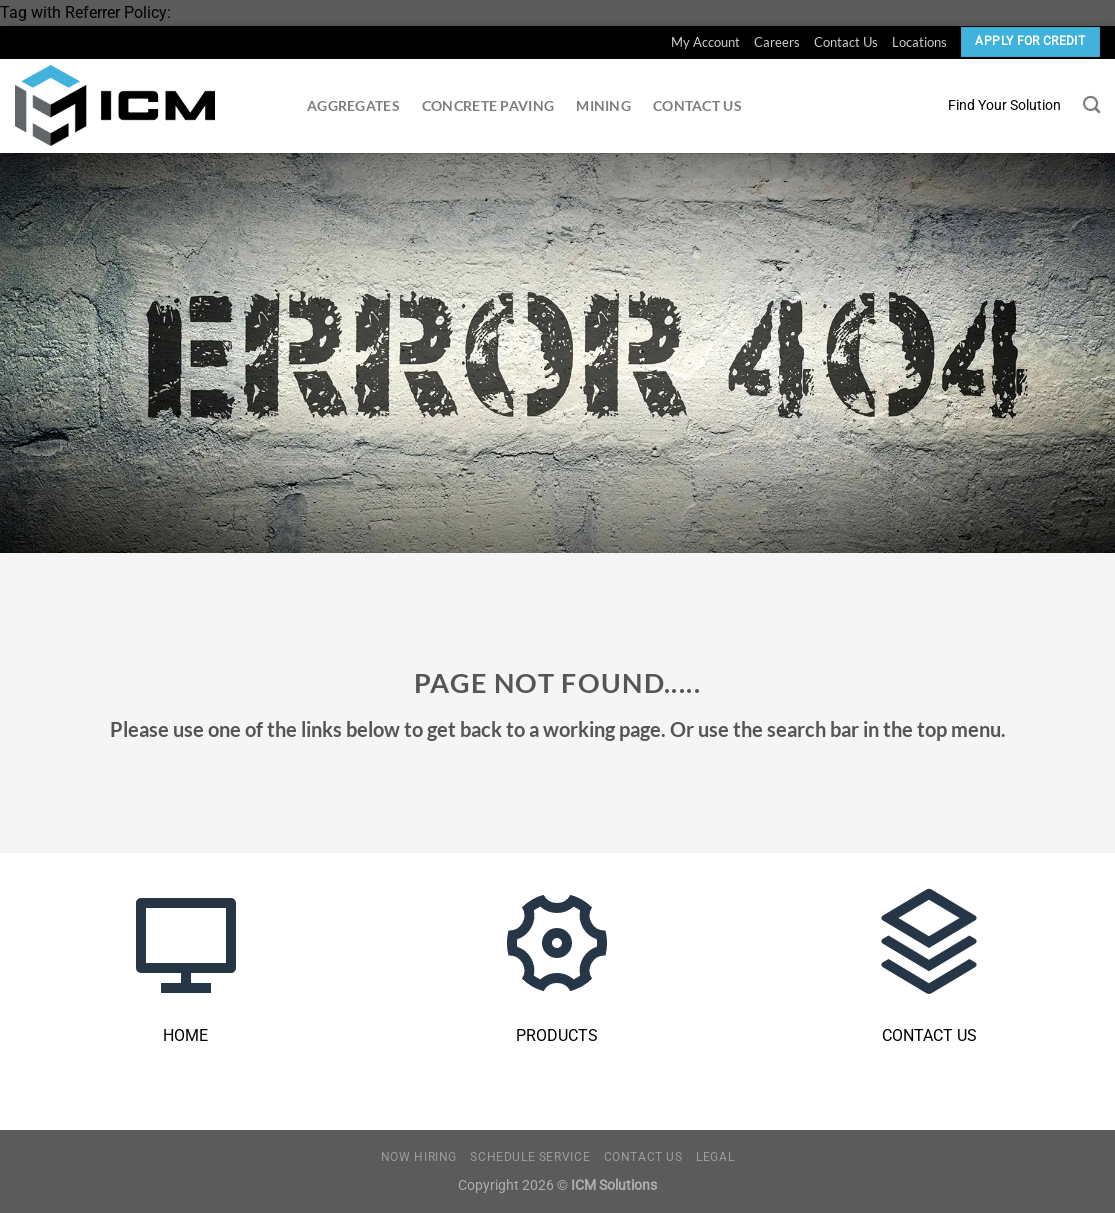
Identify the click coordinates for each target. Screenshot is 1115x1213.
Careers (777, 42)
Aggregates (353, 105)
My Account (705, 42)
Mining (603, 105)
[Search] (1091, 105)
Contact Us (846, 42)
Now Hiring (419, 1157)
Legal (715, 1157)
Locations (919, 42)
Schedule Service (530, 1157)
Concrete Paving (488, 105)
